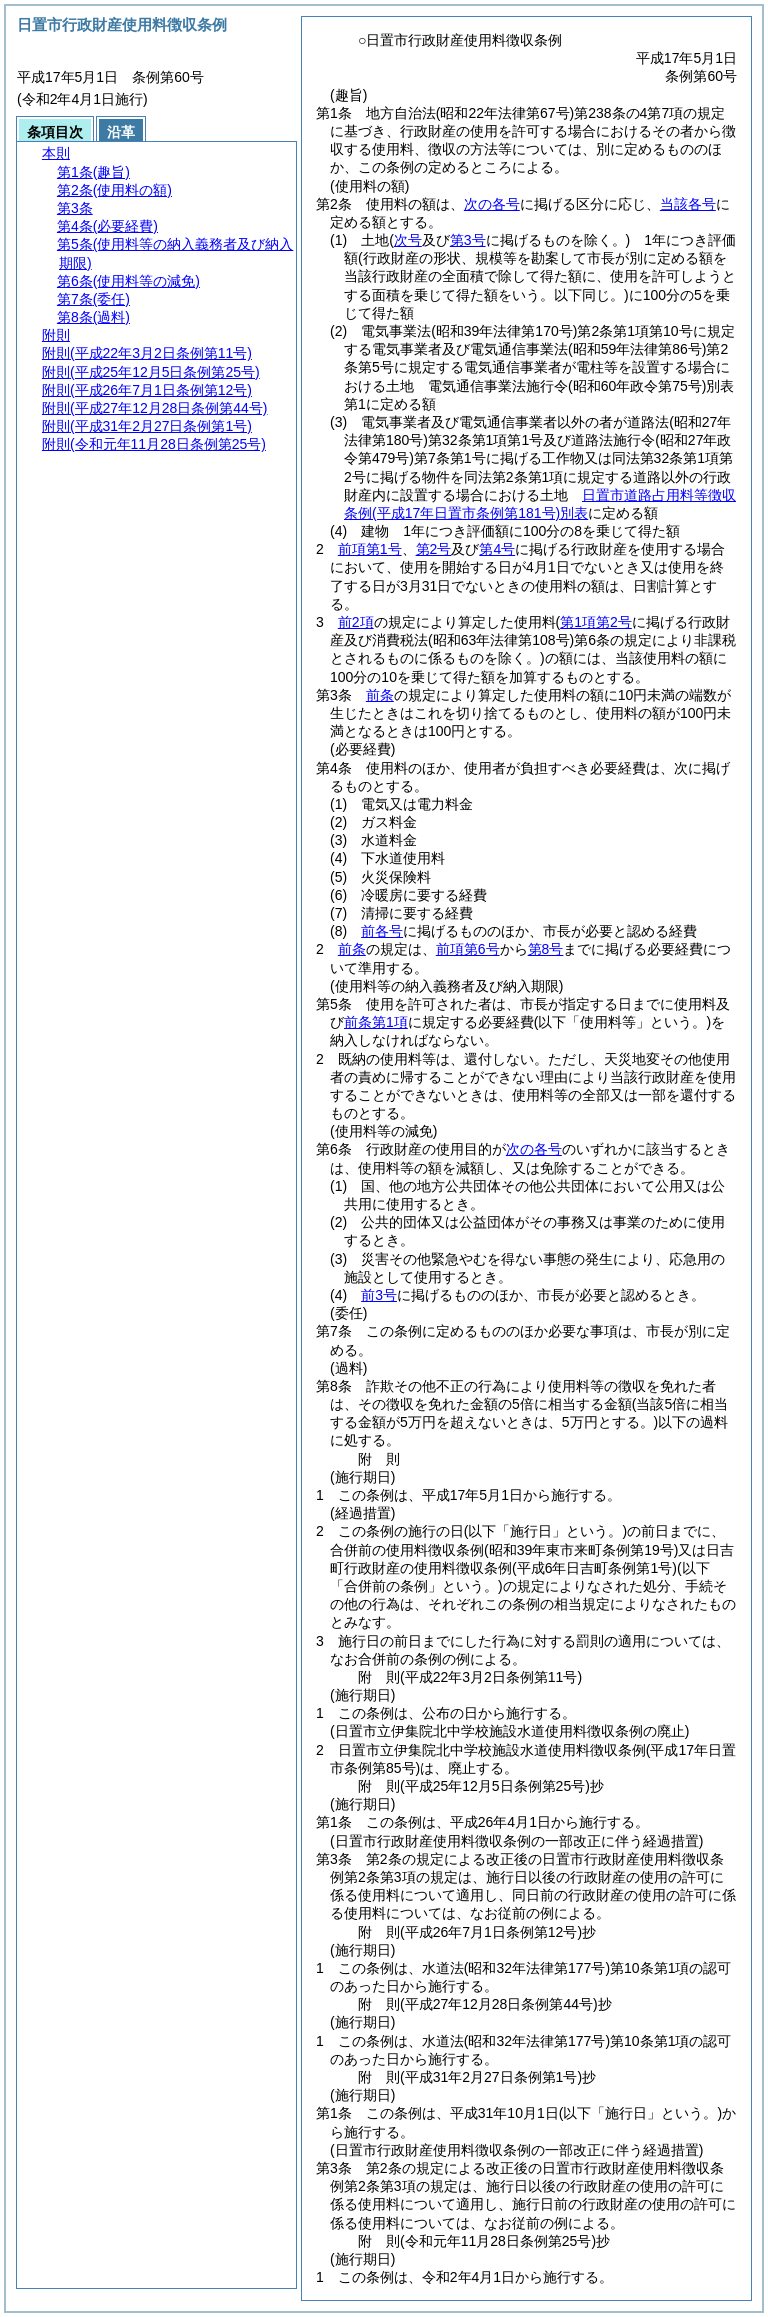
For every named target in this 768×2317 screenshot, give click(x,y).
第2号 (434, 549)
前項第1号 (370, 549)
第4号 (497, 549)
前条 (380, 695)
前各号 (382, 931)
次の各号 (492, 204)
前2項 (356, 622)
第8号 (546, 949)
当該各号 (688, 204)
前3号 (379, 1295)
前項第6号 (468, 949)
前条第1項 (376, 1022)
